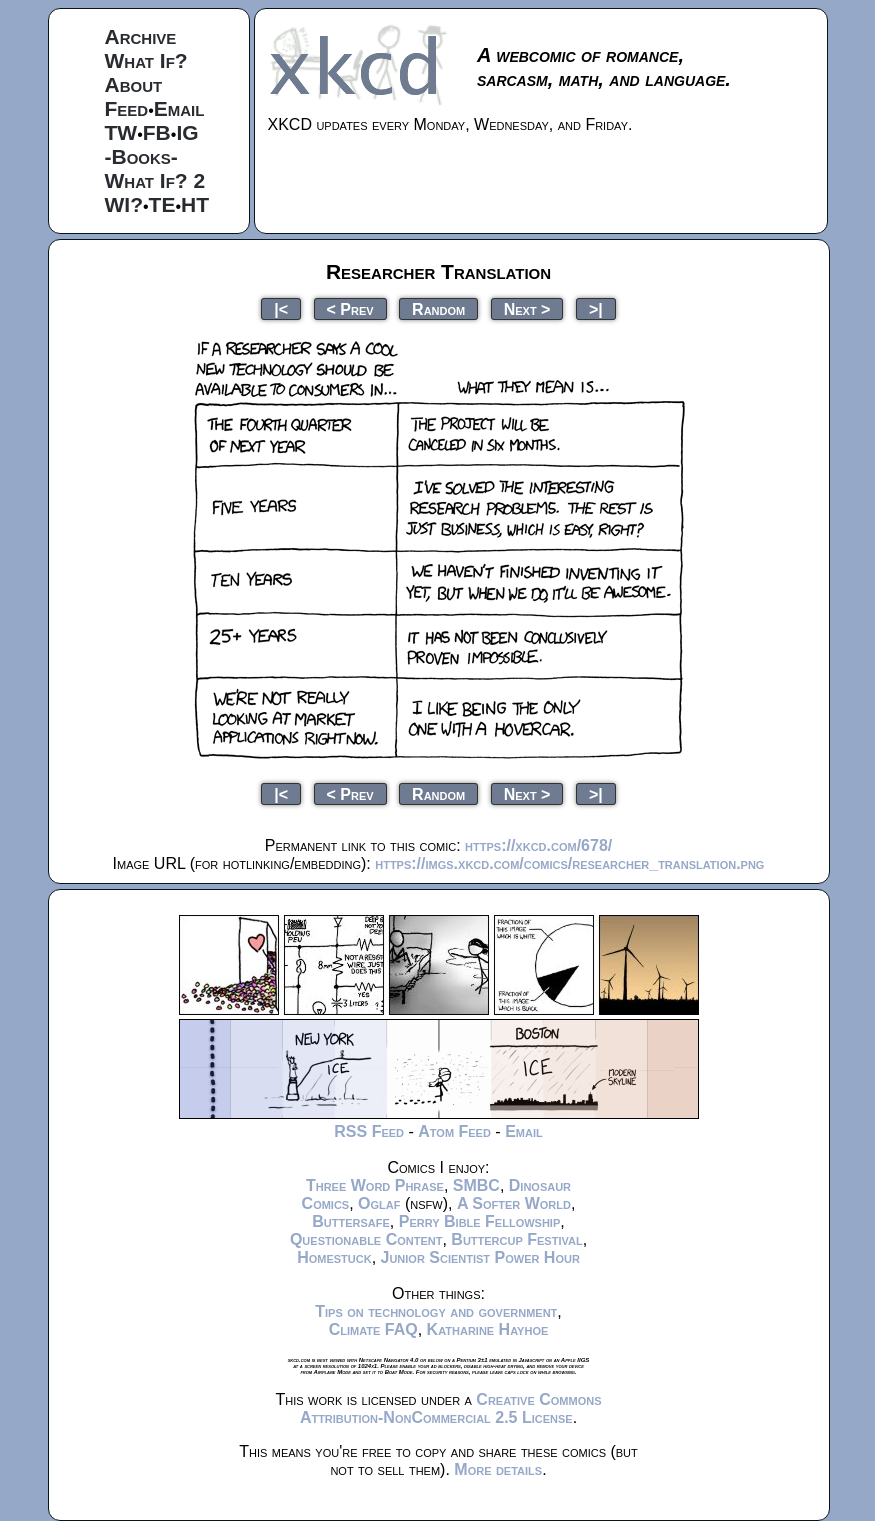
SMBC (476, 1185)
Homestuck (334, 1257)
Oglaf (379, 1203)
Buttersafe (351, 1221)
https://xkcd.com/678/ (538, 845)
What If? (146, 60)
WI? (124, 204)
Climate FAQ (373, 1329)
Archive (141, 36)
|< (281, 308)
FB (157, 132)
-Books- (141, 156)
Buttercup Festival (516, 1239)
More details (498, 1469)
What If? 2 (155, 180)
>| (596, 308)
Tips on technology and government (436, 1311)
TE (162, 204)
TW (121, 132)
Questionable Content (366, 1239)
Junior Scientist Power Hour (480, 1257)
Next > (527, 308)
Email (179, 108)
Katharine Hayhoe (488, 1329)
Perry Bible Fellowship (480, 1221)
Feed (127, 108)
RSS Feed (369, 1131)
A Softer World (514, 1203)
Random (438, 308)
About (134, 84)
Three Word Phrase (375, 1185)
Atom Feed (454, 1131)
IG (187, 132)
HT (195, 204)
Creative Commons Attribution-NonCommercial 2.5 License (451, 1408)
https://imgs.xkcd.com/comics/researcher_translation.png (569, 863)
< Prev (350, 308)
